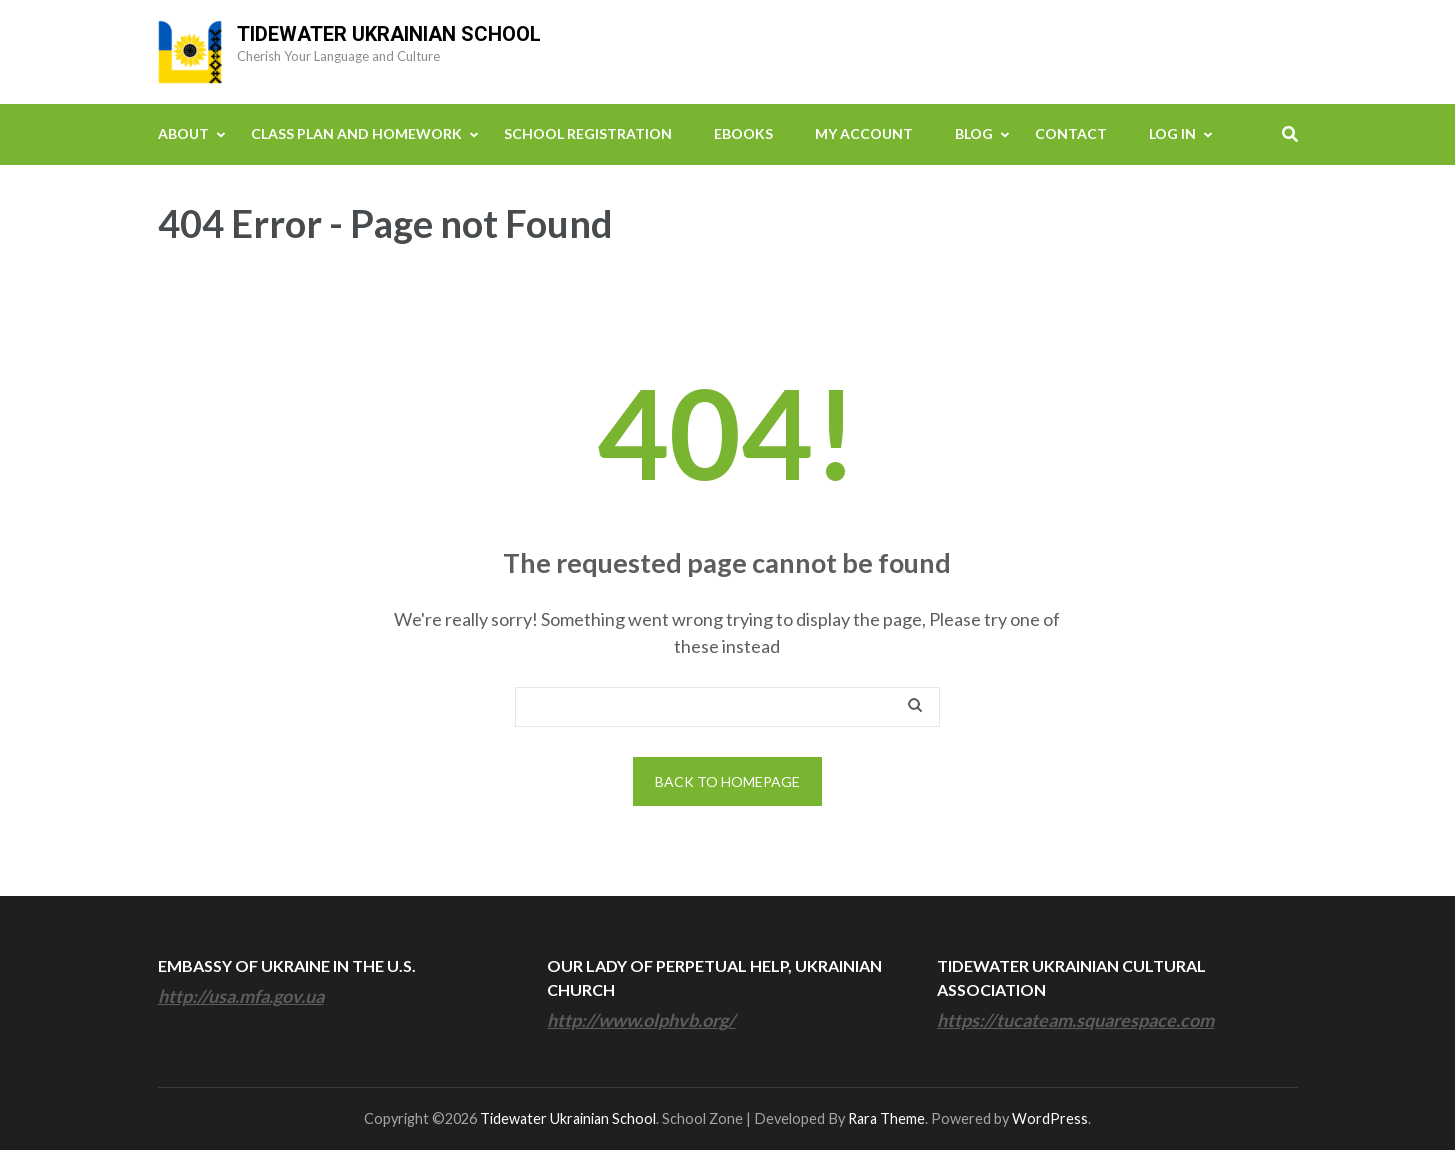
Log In (1172, 133)
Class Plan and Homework (356, 133)
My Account (864, 133)
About (183, 133)
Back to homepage (727, 781)
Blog (974, 133)
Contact (1071, 133)
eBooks (743, 133)
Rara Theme (886, 1118)
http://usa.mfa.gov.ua (241, 996)
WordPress (1050, 1118)
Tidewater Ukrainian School (389, 34)
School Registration (588, 133)
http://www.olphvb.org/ (641, 1020)
